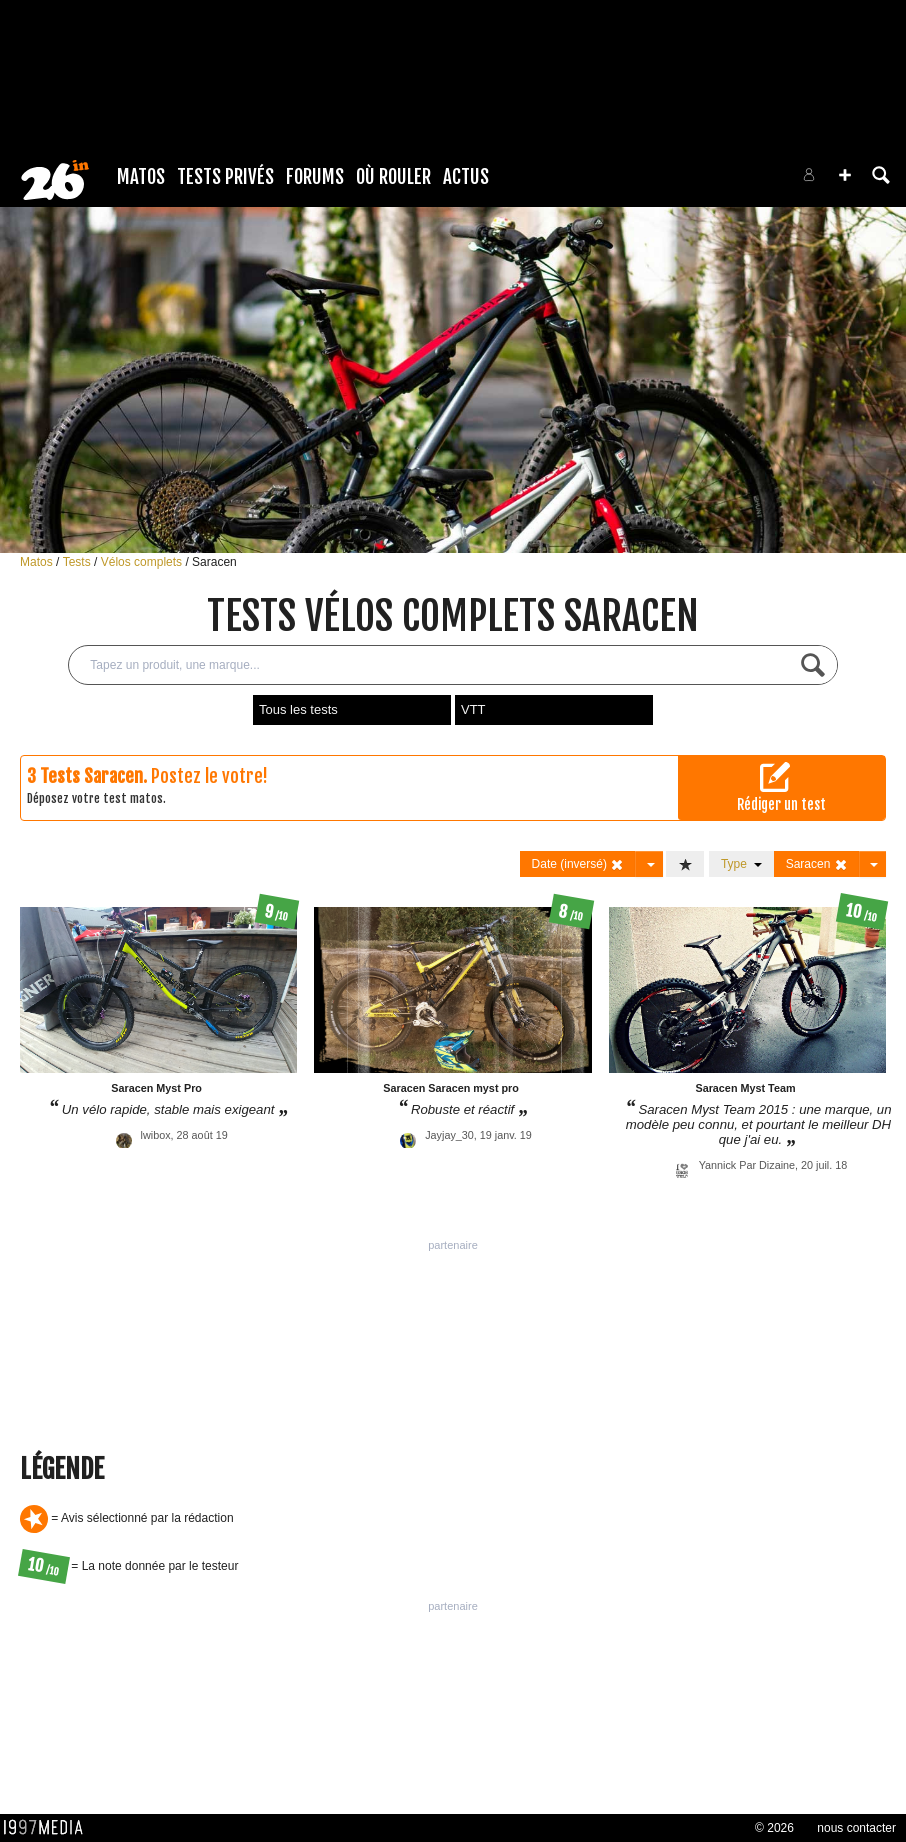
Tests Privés (225, 177)
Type (741, 864)
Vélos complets (143, 562)
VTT (473, 709)
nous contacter (856, 1828)
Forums (315, 177)
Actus (466, 177)
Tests (78, 562)
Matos (141, 177)
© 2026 (774, 1828)
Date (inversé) (578, 864)
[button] (845, 175)
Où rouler (393, 177)
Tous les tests (298, 709)
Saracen (214, 562)
